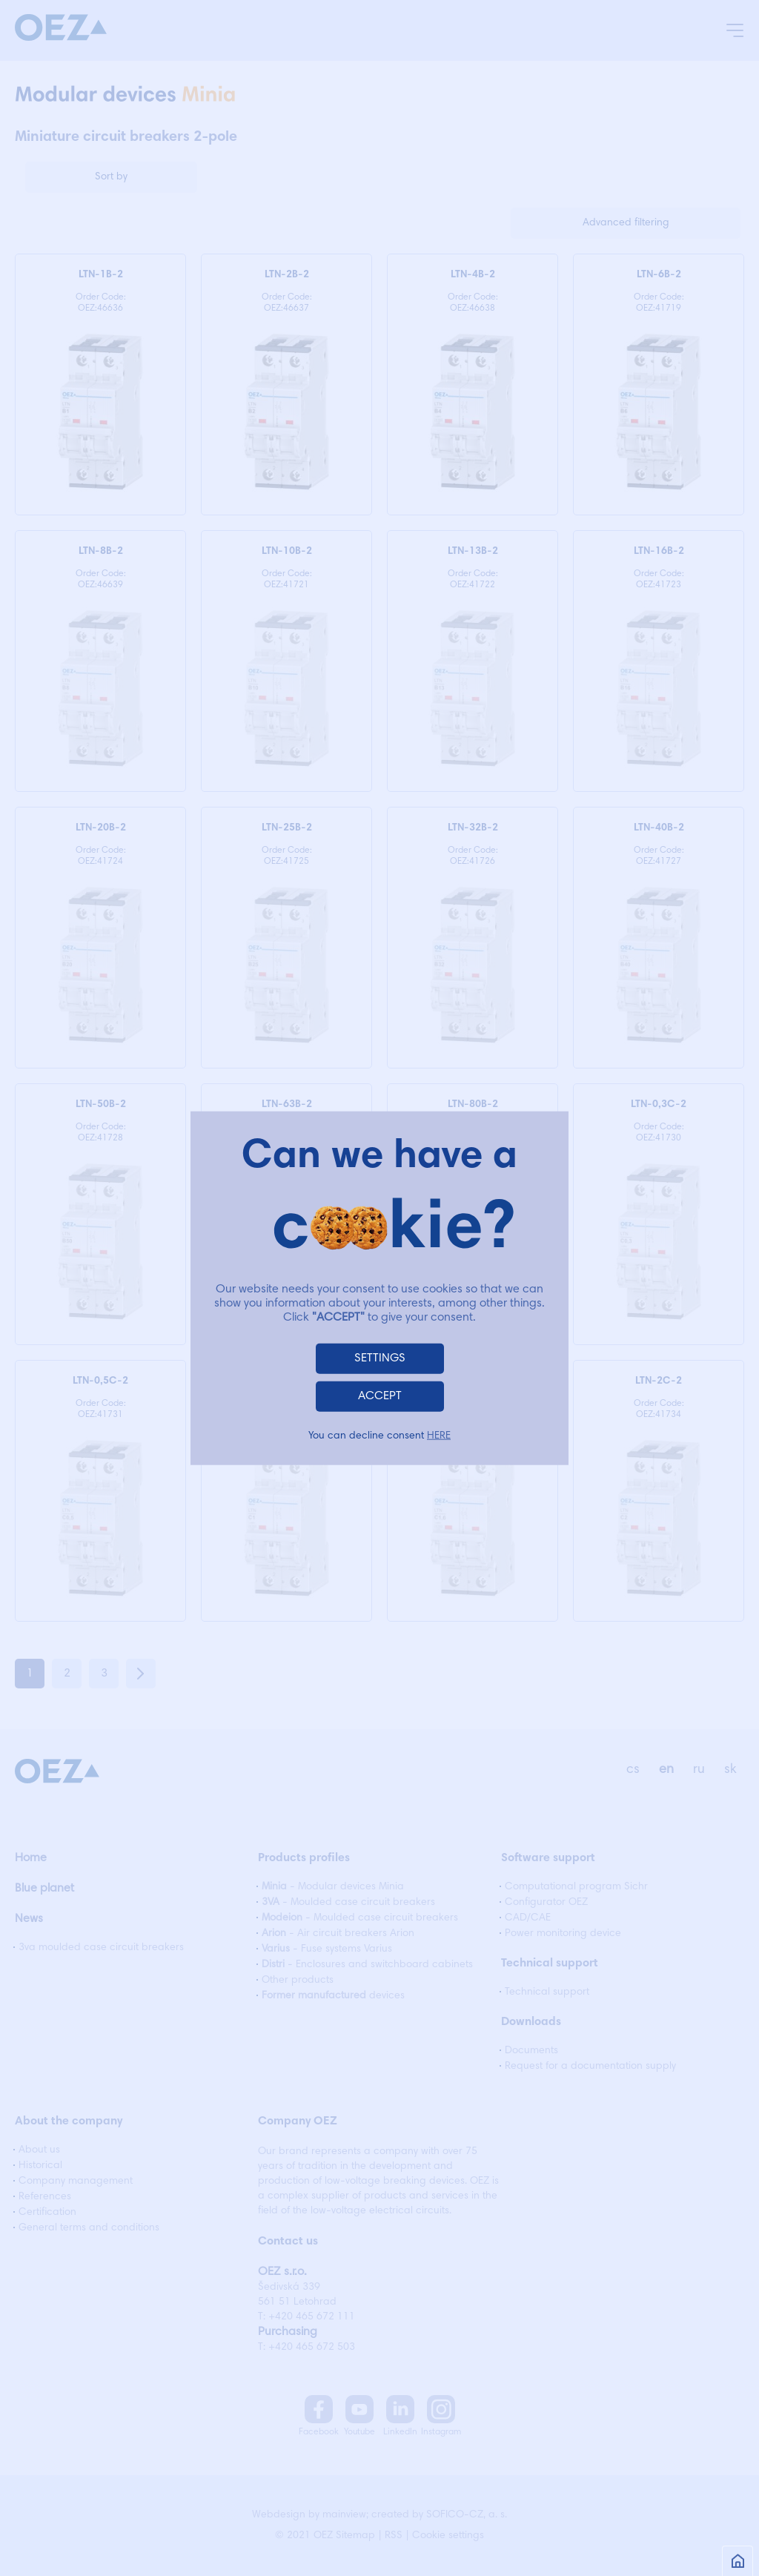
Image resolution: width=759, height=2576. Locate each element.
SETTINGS (379, 1358)
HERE (439, 1435)
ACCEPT (380, 1395)
